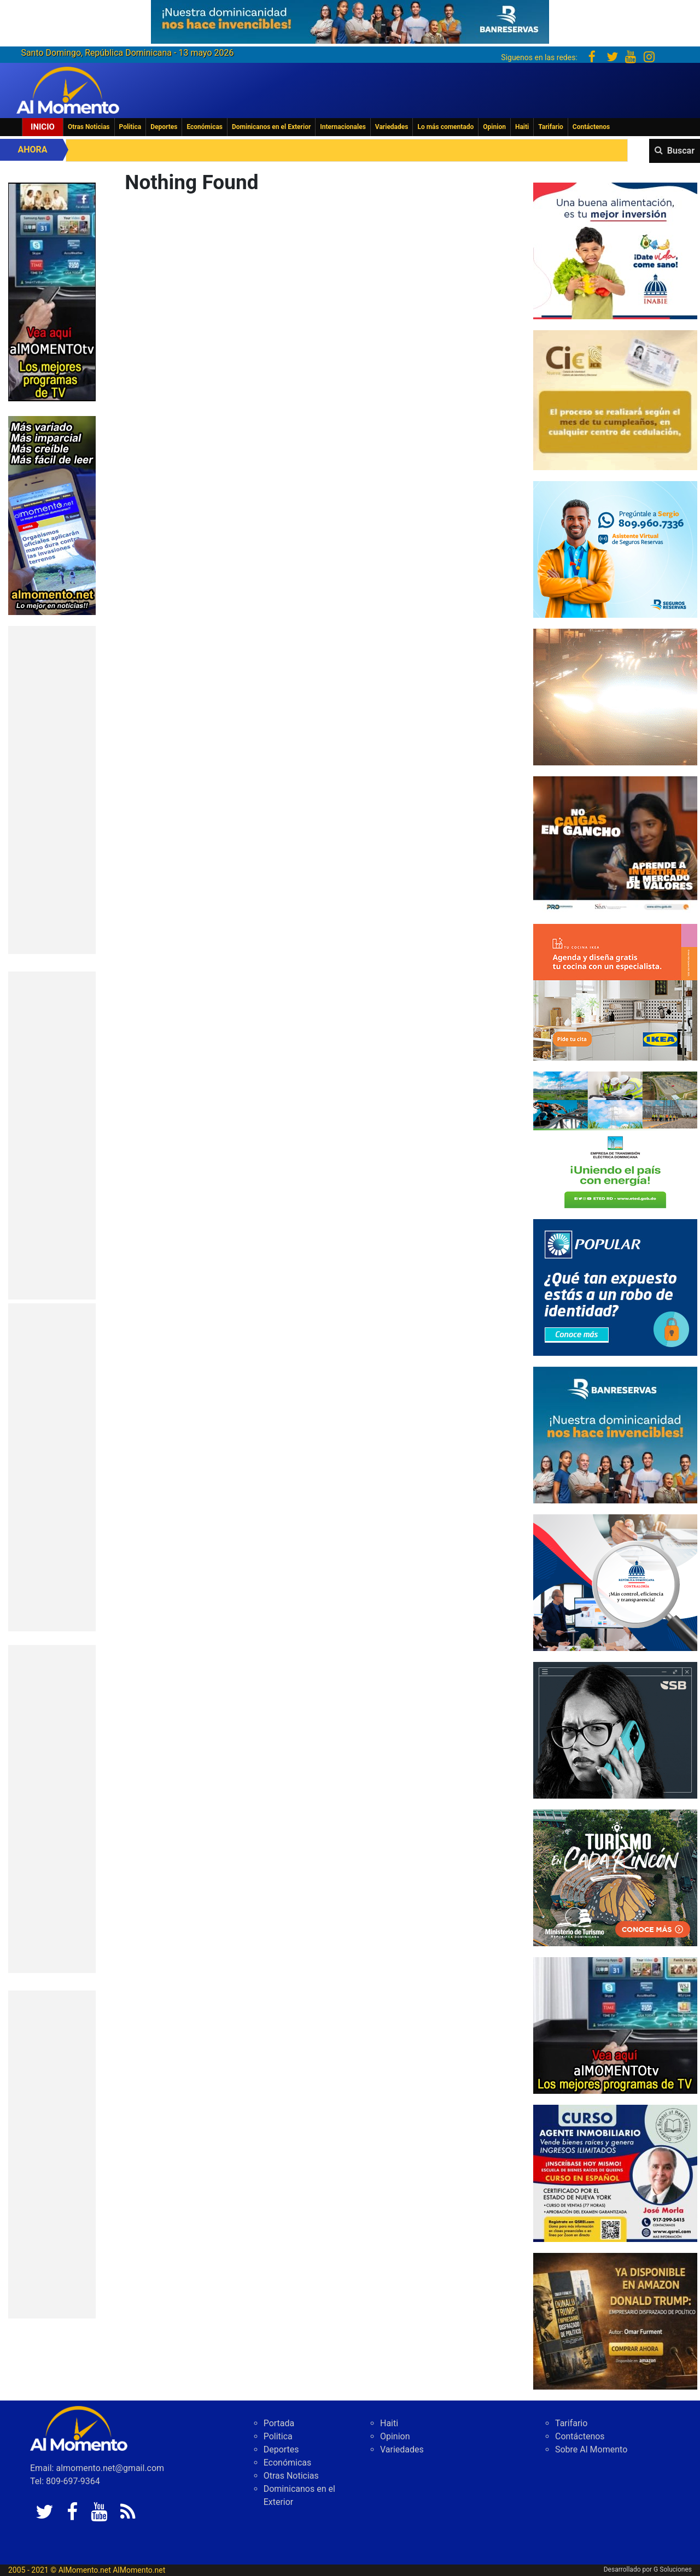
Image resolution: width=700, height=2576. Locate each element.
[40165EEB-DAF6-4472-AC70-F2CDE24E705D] (615, 399)
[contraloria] (615, 1582)
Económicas (204, 127)
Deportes (163, 127)
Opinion (494, 127)
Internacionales (343, 127)
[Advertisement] (52, 790)
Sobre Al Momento (591, 2449)
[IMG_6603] (615, 1877)
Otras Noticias (89, 127)
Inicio (43, 127)
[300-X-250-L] (615, 1729)
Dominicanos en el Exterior (271, 127)
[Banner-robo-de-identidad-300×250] (615, 1286)
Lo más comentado (445, 127)
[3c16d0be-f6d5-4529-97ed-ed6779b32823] (615, 250)
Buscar (681, 150)
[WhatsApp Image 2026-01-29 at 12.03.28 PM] (615, 1434)
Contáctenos (591, 127)
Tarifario (550, 127)
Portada (279, 2423)
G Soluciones (673, 2569)
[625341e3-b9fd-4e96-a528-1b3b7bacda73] (350, 18)
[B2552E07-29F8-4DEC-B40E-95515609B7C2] (615, 2024)
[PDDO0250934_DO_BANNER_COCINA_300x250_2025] (615, 991)
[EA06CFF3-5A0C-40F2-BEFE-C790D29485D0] (52, 291)
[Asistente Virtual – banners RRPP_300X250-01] (615, 548)
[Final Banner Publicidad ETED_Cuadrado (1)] (615, 1139)
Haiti (522, 127)
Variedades (392, 127)
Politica (130, 127)
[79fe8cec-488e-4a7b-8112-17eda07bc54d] (615, 844)
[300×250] (615, 696)
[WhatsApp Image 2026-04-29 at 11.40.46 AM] (615, 2320)
